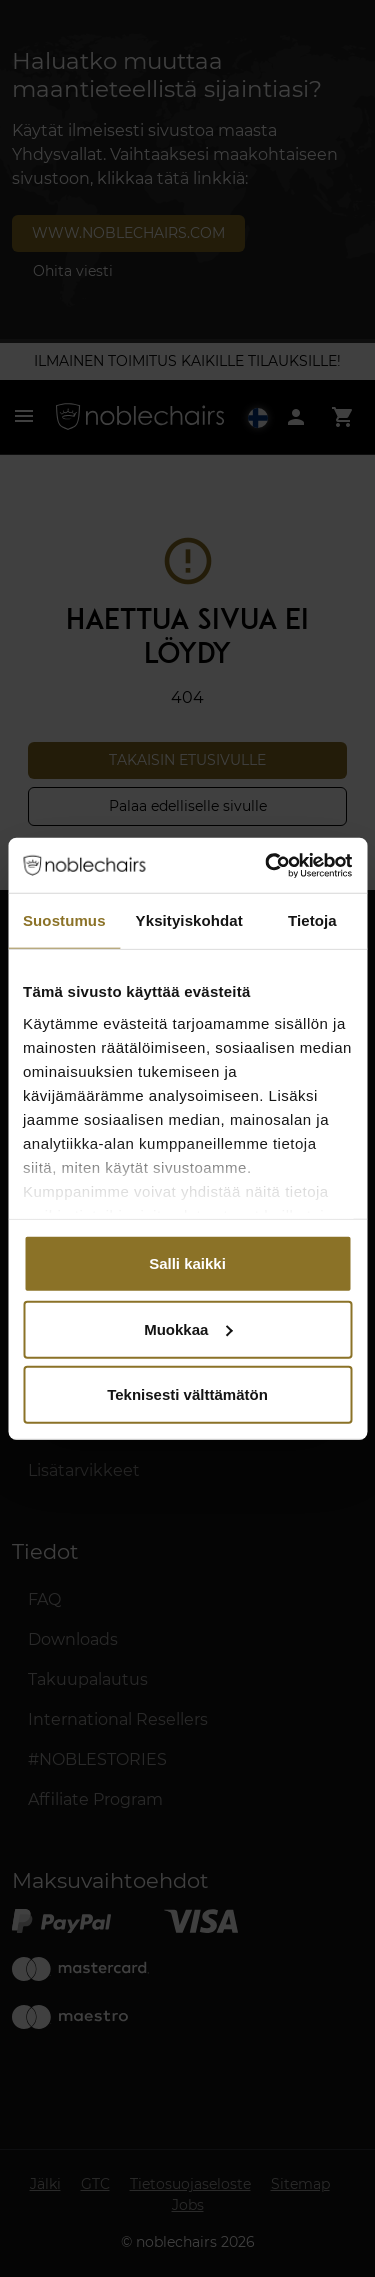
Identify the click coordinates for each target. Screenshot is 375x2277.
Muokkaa (188, 1328)
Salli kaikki (187, 1263)
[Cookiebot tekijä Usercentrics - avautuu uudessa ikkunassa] (267, 865)
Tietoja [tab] (312, 920)
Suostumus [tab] (64, 920)
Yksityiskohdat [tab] (189, 920)
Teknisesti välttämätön (187, 1394)
